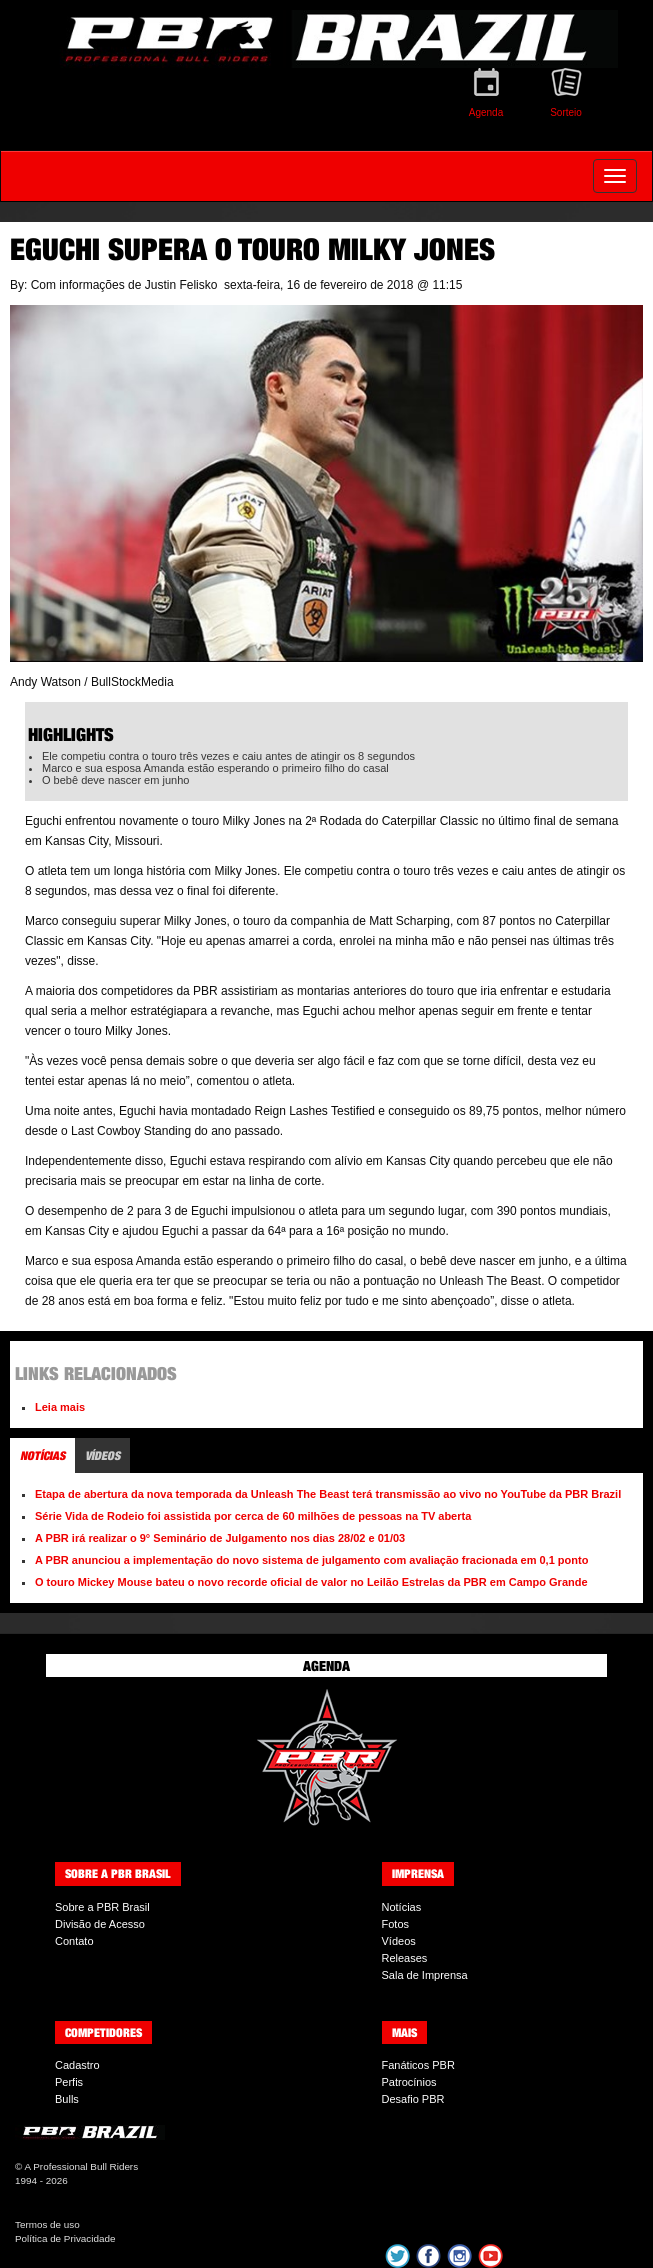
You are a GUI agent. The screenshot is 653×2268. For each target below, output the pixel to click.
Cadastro (77, 2065)
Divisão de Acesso (100, 1924)
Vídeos (399, 1941)
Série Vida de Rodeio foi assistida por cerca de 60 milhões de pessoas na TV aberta (253, 1516)
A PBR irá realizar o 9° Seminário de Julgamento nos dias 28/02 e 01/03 (220, 1538)
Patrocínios (409, 2082)
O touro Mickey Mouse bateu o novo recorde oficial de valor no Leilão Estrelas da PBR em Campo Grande (311, 1582)
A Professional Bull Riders (81, 2166)
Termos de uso (47, 2224)
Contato (74, 1941)
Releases (405, 1958)
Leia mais (60, 1407)
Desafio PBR (413, 2099)
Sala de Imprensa (425, 1975)
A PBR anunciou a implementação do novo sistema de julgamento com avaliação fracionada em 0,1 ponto (311, 1560)
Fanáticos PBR (418, 2065)
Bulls (67, 2099)
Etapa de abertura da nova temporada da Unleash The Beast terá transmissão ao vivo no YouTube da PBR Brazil (328, 1494)
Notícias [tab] (42, 1455)
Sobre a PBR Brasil (102, 1907)
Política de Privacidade (65, 2238)
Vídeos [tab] (102, 1455)
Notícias (402, 1907)
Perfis (69, 2082)
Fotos (396, 1924)
